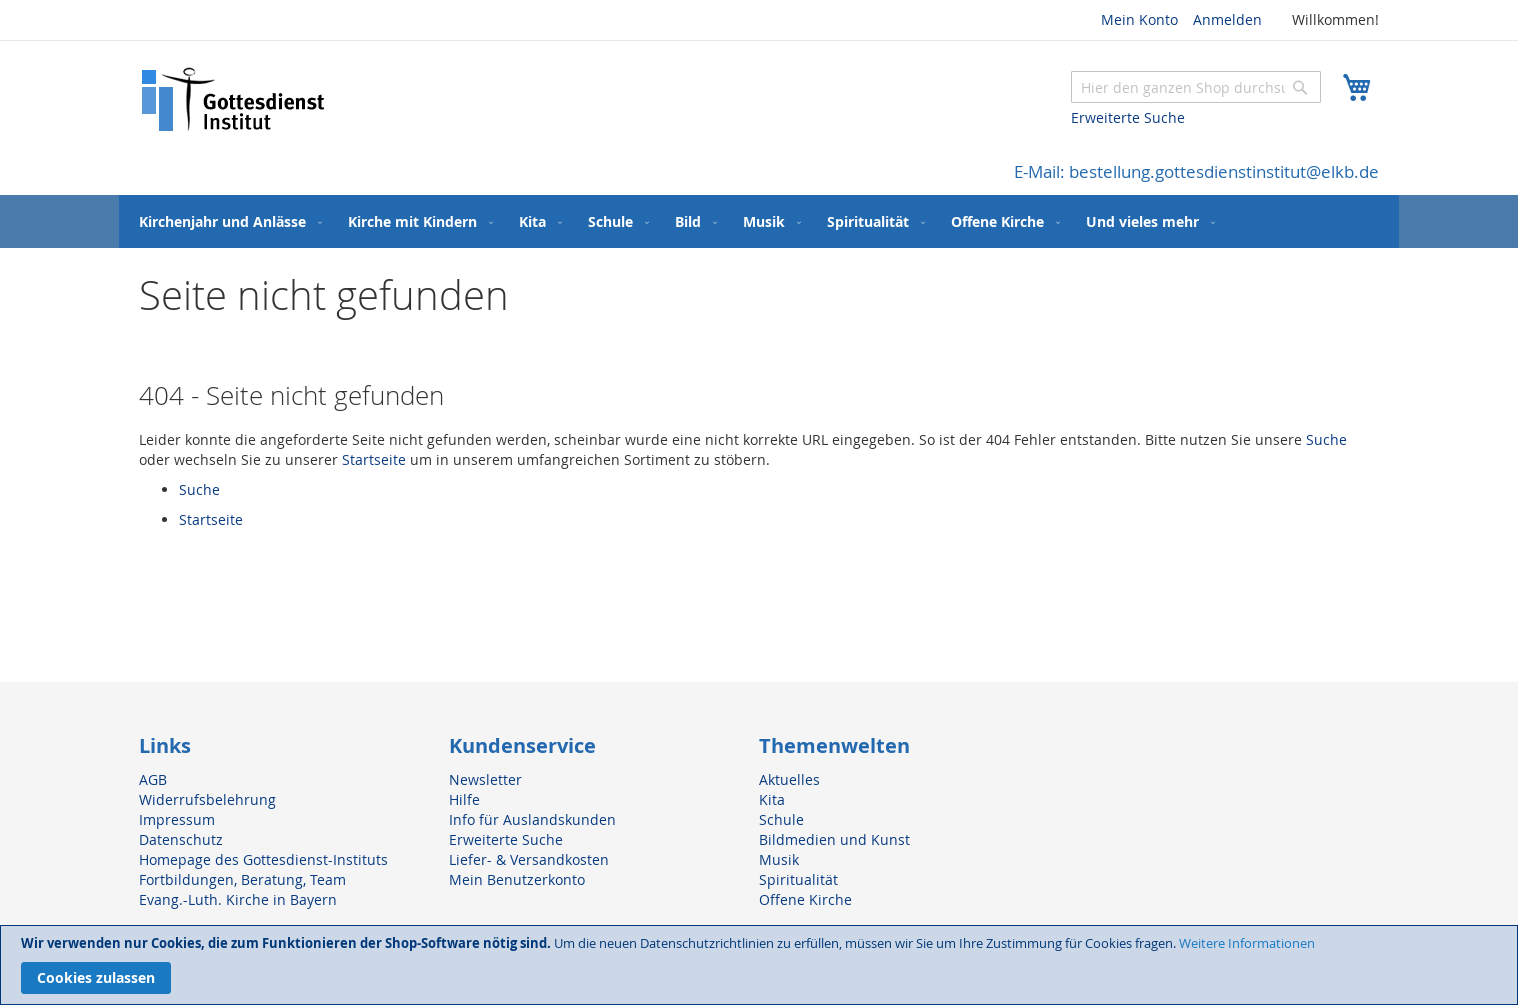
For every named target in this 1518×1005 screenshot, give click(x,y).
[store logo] (234, 99)
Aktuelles (789, 779)
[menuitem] (226, 221)
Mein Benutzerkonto (517, 879)
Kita (772, 799)
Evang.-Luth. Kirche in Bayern (238, 899)
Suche (1326, 439)
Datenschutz (181, 839)
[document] (759, 965)
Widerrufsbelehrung (207, 799)
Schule (781, 819)
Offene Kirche (805, 899)
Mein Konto (1139, 19)
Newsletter (485, 779)
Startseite (374, 459)
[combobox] (1196, 87)
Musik (779, 859)
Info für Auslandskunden (532, 819)
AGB (153, 779)
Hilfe (464, 799)
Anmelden (1227, 19)
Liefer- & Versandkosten (529, 859)
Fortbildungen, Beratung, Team (242, 879)
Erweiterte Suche (1128, 117)
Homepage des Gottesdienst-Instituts (263, 859)
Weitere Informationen (1247, 943)
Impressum (177, 819)
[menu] (759, 221)
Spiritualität (798, 879)
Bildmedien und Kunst (834, 839)
